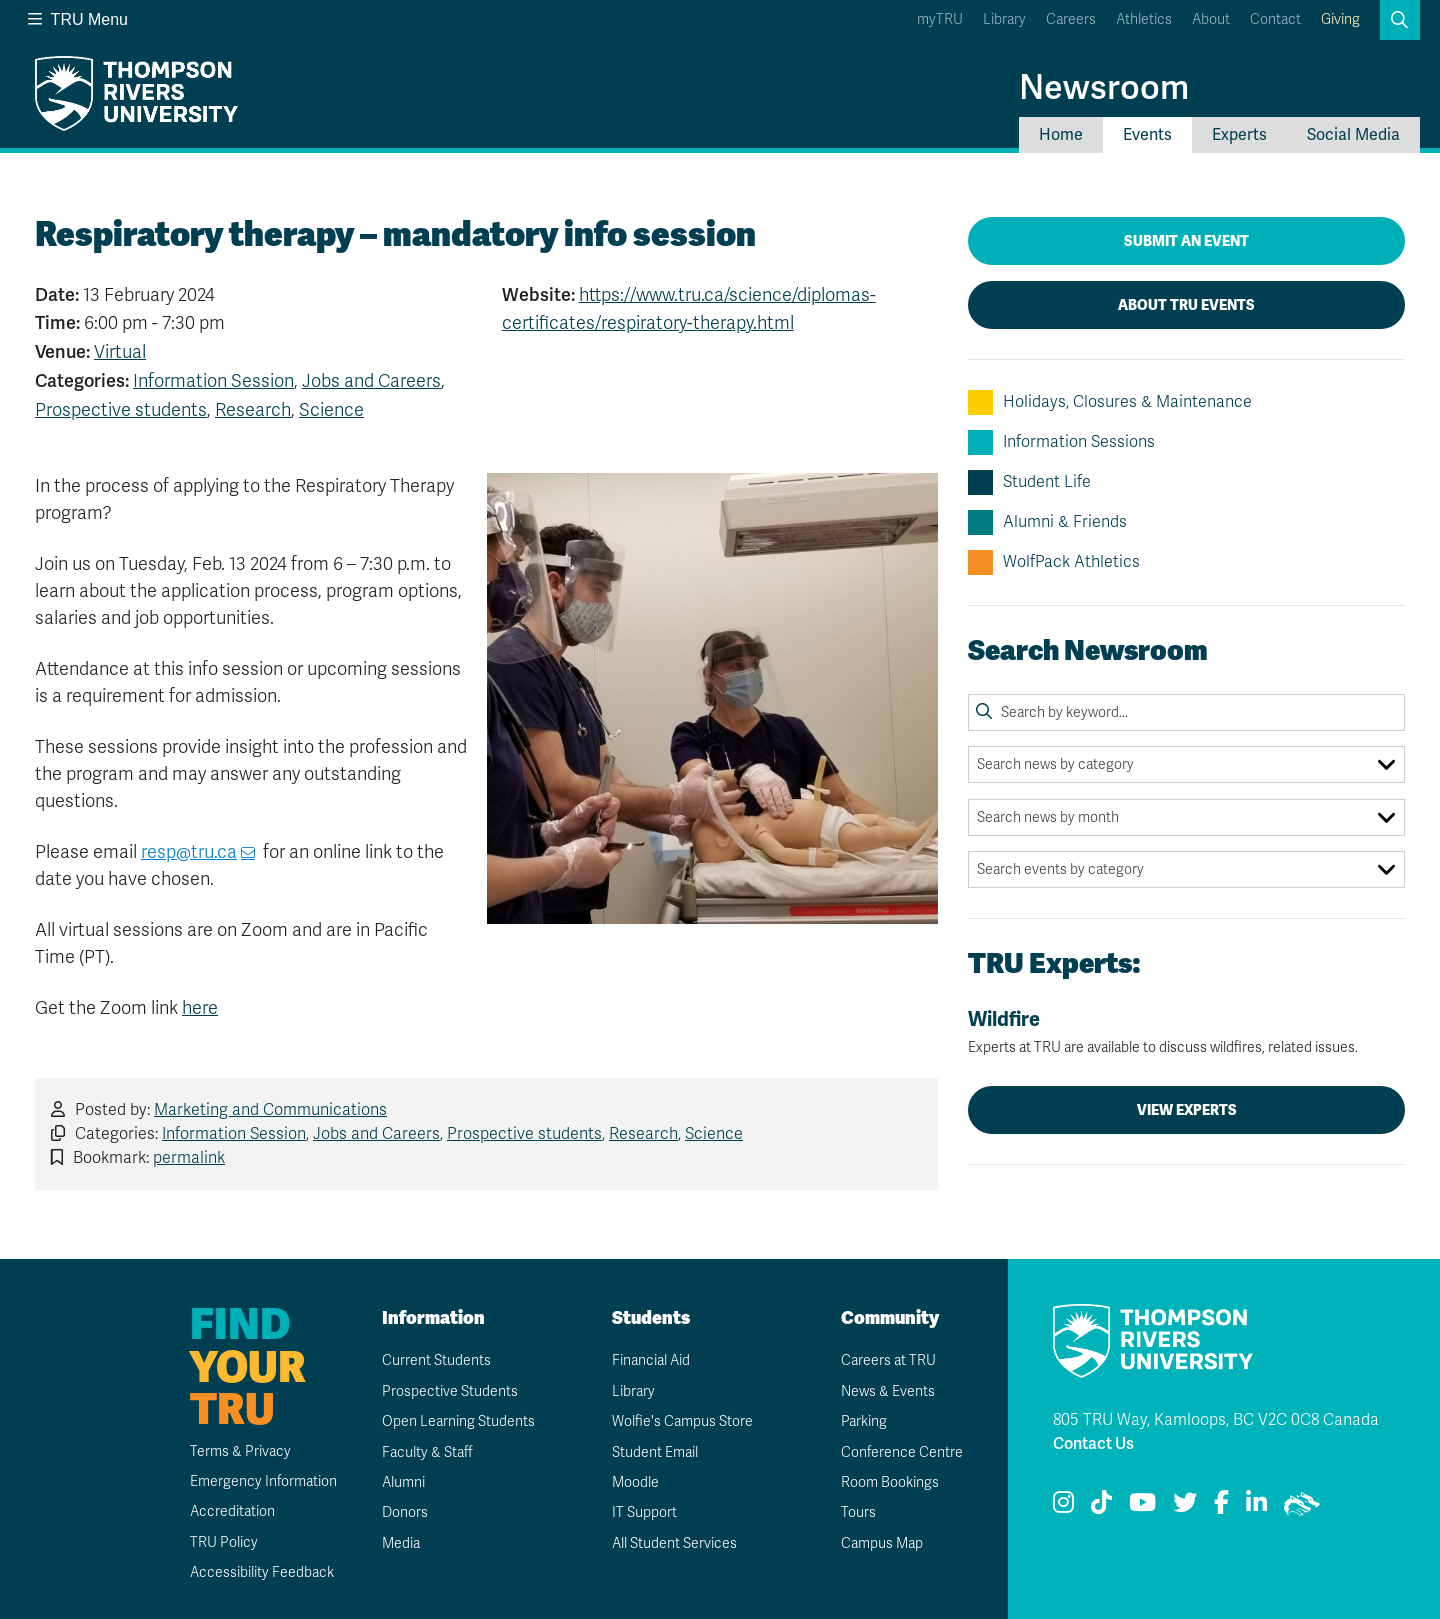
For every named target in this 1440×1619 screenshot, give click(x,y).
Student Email (655, 1452)
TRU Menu (78, 19)
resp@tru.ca (189, 852)
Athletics (1144, 19)
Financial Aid (651, 1360)
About (1211, 19)
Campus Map (882, 1543)
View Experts (1187, 1110)
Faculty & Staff (427, 1452)
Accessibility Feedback (262, 1572)
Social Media (1353, 135)
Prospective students (121, 410)
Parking (864, 1421)
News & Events (888, 1391)
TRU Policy (224, 1542)
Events (1147, 135)
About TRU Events (1186, 305)
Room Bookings (890, 1482)
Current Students (436, 1360)
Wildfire (1186, 1032)
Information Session (213, 381)
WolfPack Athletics (1054, 562)
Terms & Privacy (240, 1451)
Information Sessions (1061, 442)
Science (331, 410)
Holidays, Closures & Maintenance (1110, 402)
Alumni (403, 1482)
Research (253, 410)
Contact (1275, 19)
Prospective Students (450, 1391)
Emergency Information (263, 1481)
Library (1004, 19)
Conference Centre (902, 1452)
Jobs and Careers (371, 381)
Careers (1071, 19)
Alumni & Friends (1047, 522)
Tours (858, 1512)
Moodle (635, 1482)
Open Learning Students (458, 1421)
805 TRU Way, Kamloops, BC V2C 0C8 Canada (1216, 1420)
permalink (189, 1158)
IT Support (644, 1512)
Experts (1239, 135)
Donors (405, 1512)
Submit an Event (1186, 241)
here (200, 1008)
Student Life (1029, 482)
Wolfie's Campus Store (682, 1421)
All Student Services (674, 1543)
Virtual (120, 352)
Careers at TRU (888, 1360)
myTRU (940, 19)
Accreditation (232, 1511)
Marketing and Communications (270, 1110)
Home (1061, 135)
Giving (1340, 19)
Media (401, 1543)
